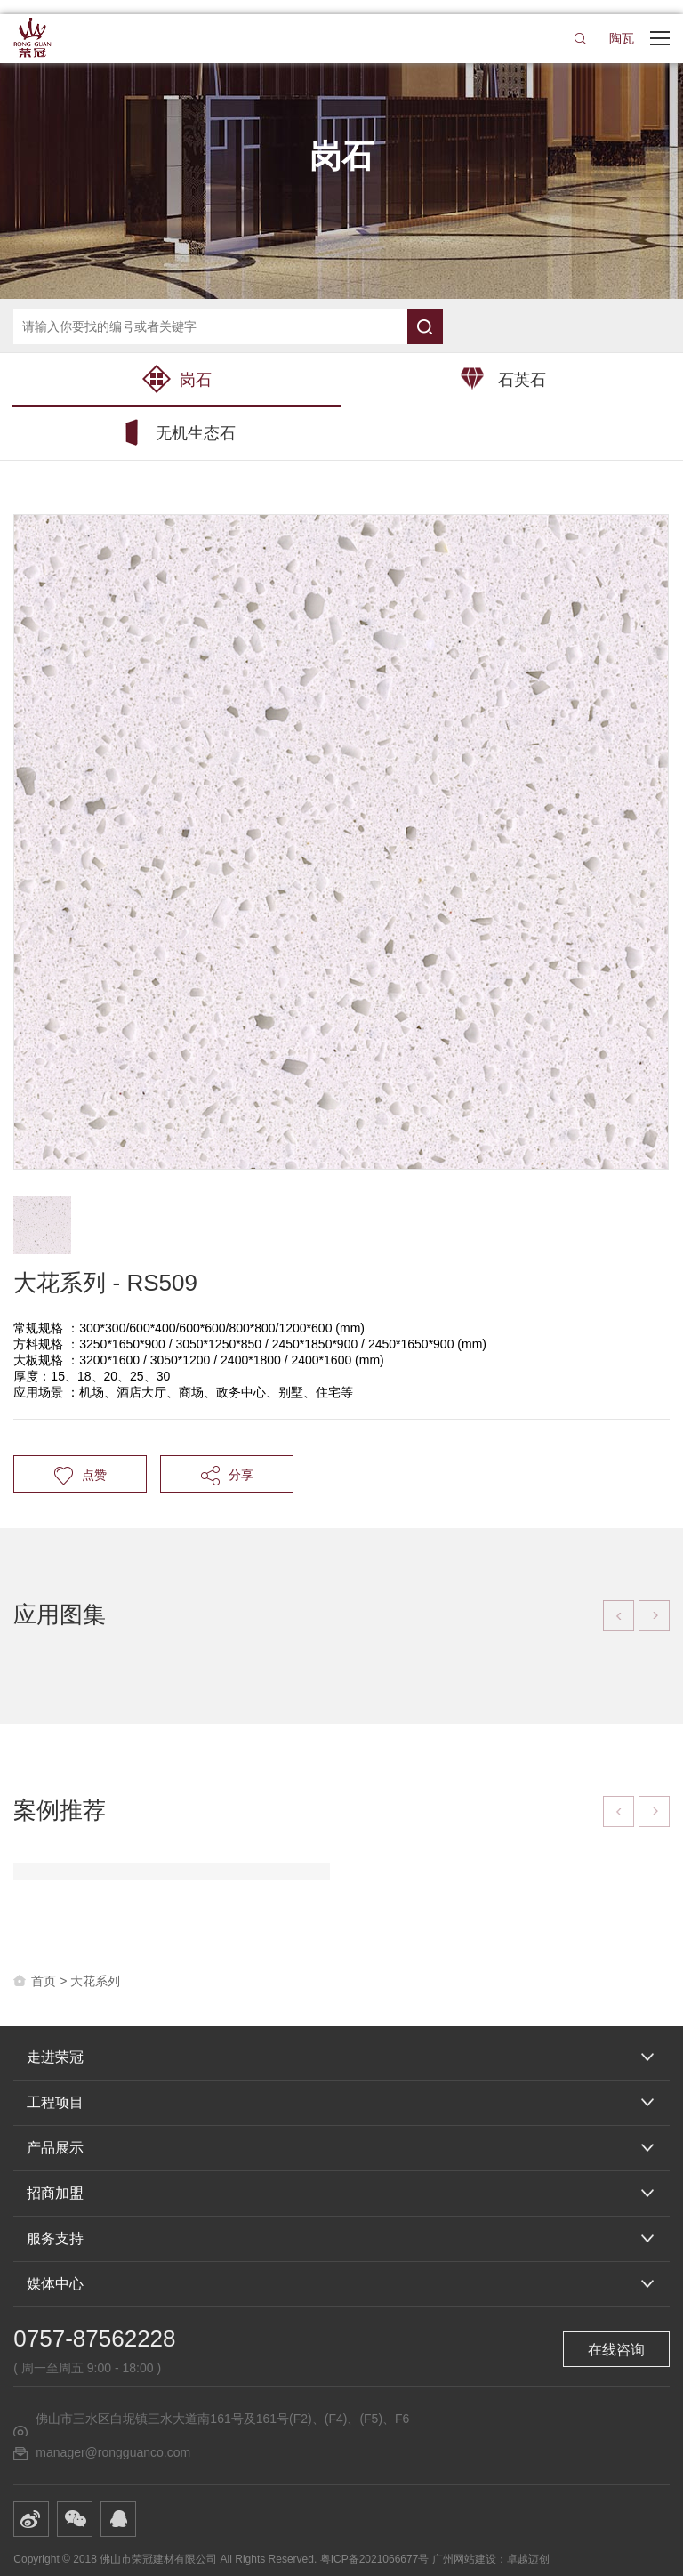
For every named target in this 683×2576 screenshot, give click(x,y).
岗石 (177, 379)
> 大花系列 (90, 1981)
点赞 (80, 1475)
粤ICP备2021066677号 (375, 2559)
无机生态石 (177, 432)
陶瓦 (621, 38)
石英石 (503, 379)
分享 (227, 1475)
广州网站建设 (464, 2559)
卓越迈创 (528, 2559)
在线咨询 (616, 2349)
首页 (43, 1981)
